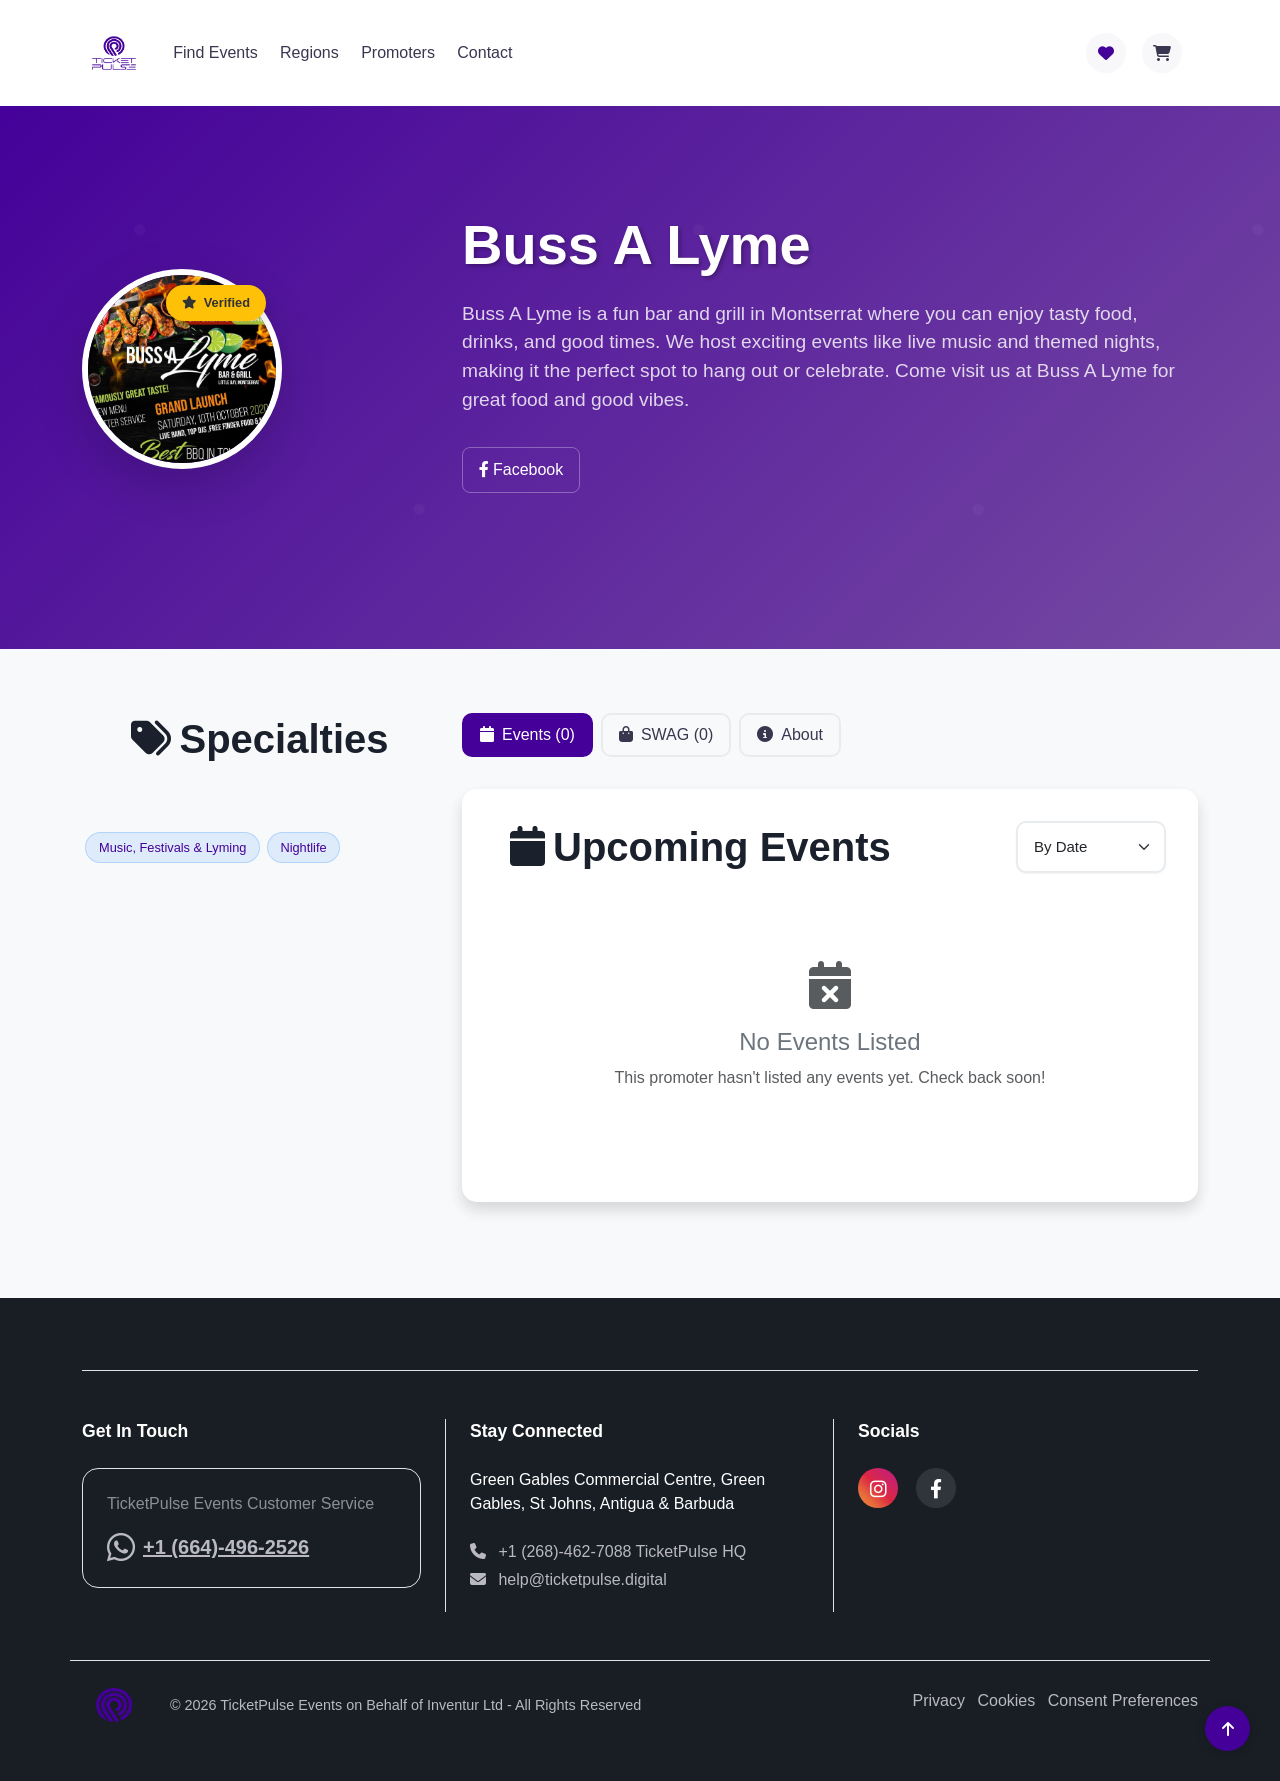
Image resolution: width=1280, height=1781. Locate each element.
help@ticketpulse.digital (568, 1579)
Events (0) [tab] (527, 739)
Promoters (398, 52)
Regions (309, 52)
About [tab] (790, 739)
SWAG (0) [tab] (666, 739)
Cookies (1006, 1700)
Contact (484, 52)
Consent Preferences (1123, 1700)
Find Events (215, 52)
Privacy (939, 1700)
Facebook (521, 469)
